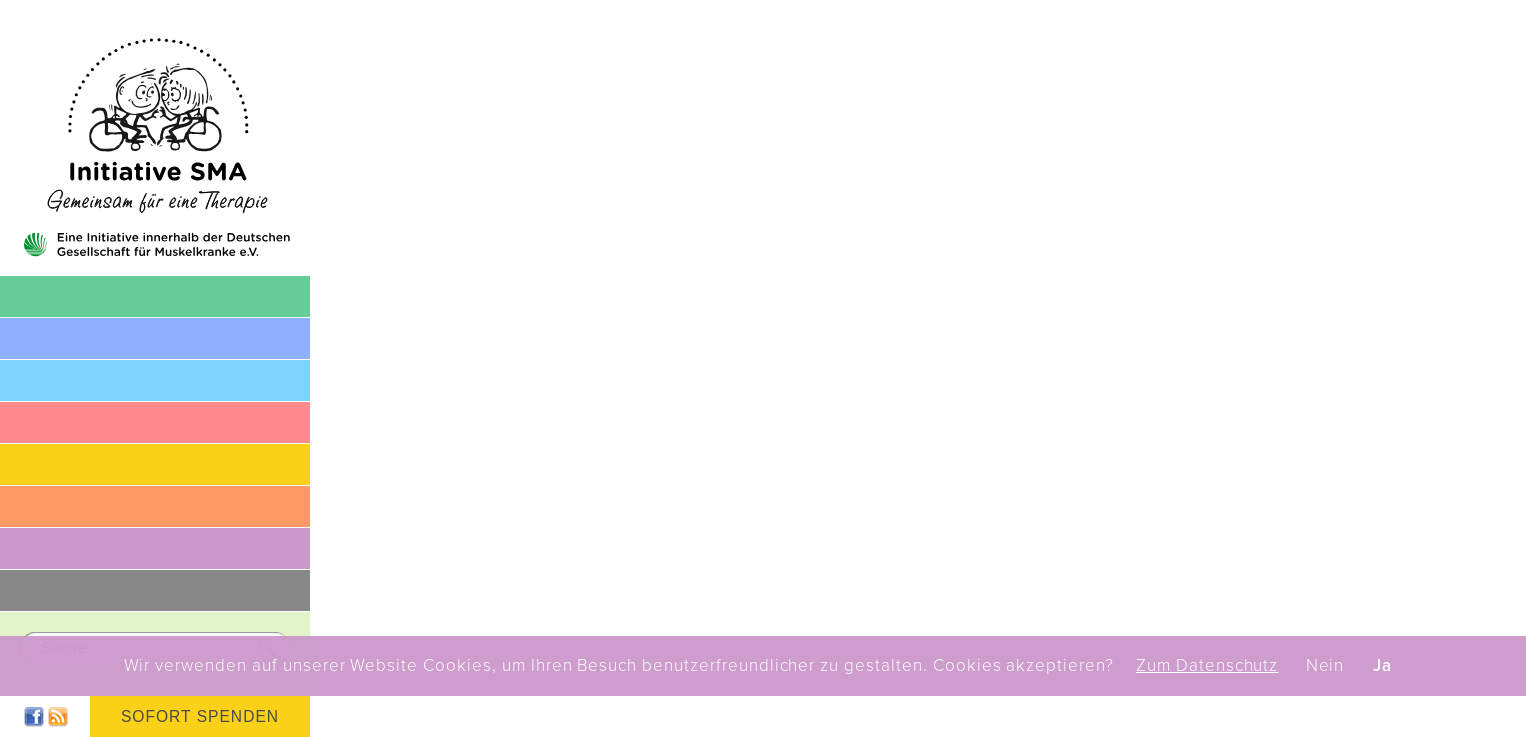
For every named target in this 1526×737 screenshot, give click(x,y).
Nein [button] (1325, 666)
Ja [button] (1382, 666)
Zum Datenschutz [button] (1207, 666)
